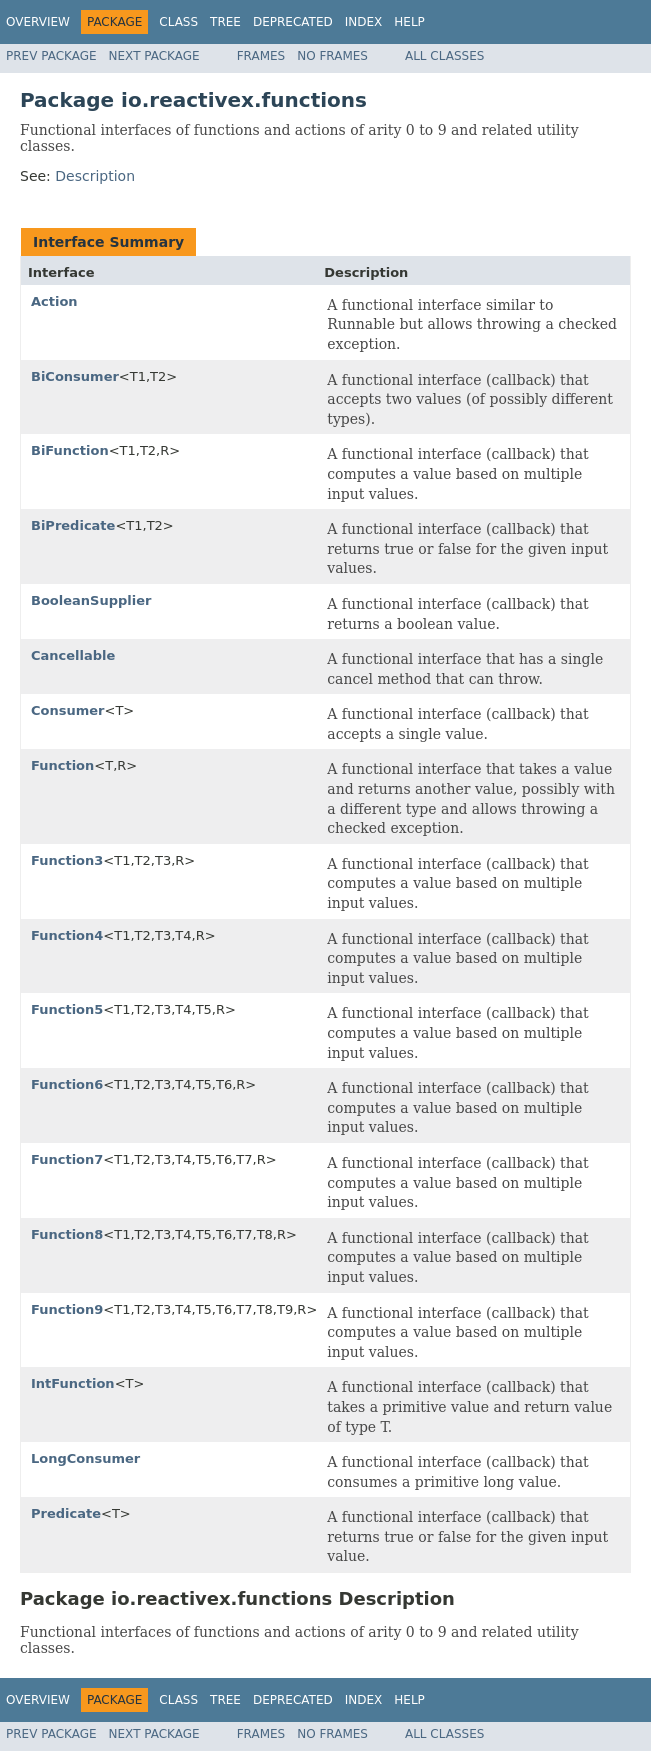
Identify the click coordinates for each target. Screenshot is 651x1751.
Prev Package (51, 56)
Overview (38, 22)
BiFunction (70, 450)
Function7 (67, 1159)
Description (95, 176)
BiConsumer (75, 376)
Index (364, 22)
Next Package (154, 56)
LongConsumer (85, 1458)
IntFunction (73, 1383)
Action (54, 301)
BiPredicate (73, 525)
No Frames (332, 56)
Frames (261, 56)
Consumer (68, 710)
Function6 (67, 1084)
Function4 (67, 935)
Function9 (67, 1309)
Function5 (67, 1009)
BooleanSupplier (91, 600)
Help (409, 22)
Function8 (67, 1234)
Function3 (67, 860)
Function (62, 765)
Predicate (66, 1513)
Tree (225, 22)
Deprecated (293, 22)
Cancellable (73, 655)
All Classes (444, 56)
